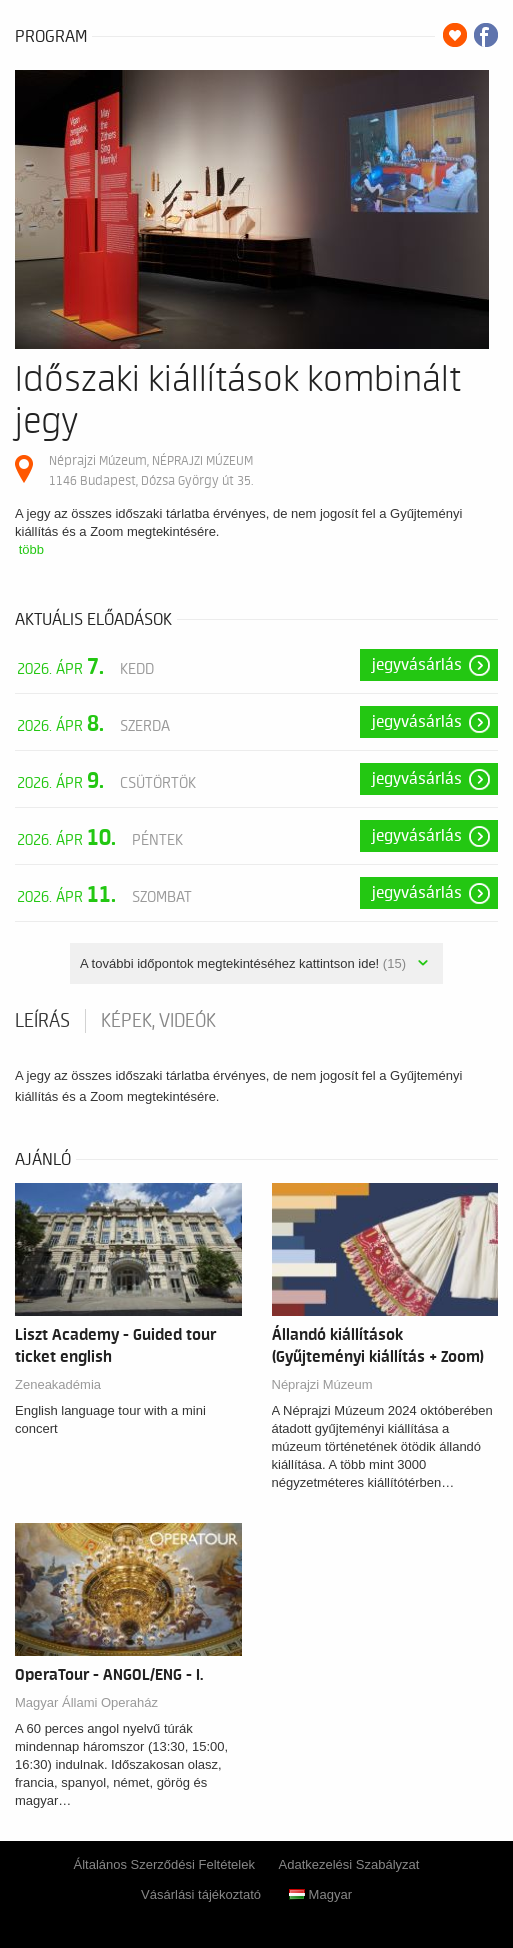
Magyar (320, 1894)
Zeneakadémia (58, 1384)
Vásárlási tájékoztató (201, 1894)
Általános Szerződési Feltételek (164, 1864)
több (31, 549)
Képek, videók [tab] (158, 1021)
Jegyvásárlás (417, 665)
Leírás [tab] (42, 1021)
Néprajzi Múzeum (322, 1384)
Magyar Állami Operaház (86, 1702)
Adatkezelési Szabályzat (349, 1864)
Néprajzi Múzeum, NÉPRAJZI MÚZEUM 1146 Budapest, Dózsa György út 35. (151, 470)
